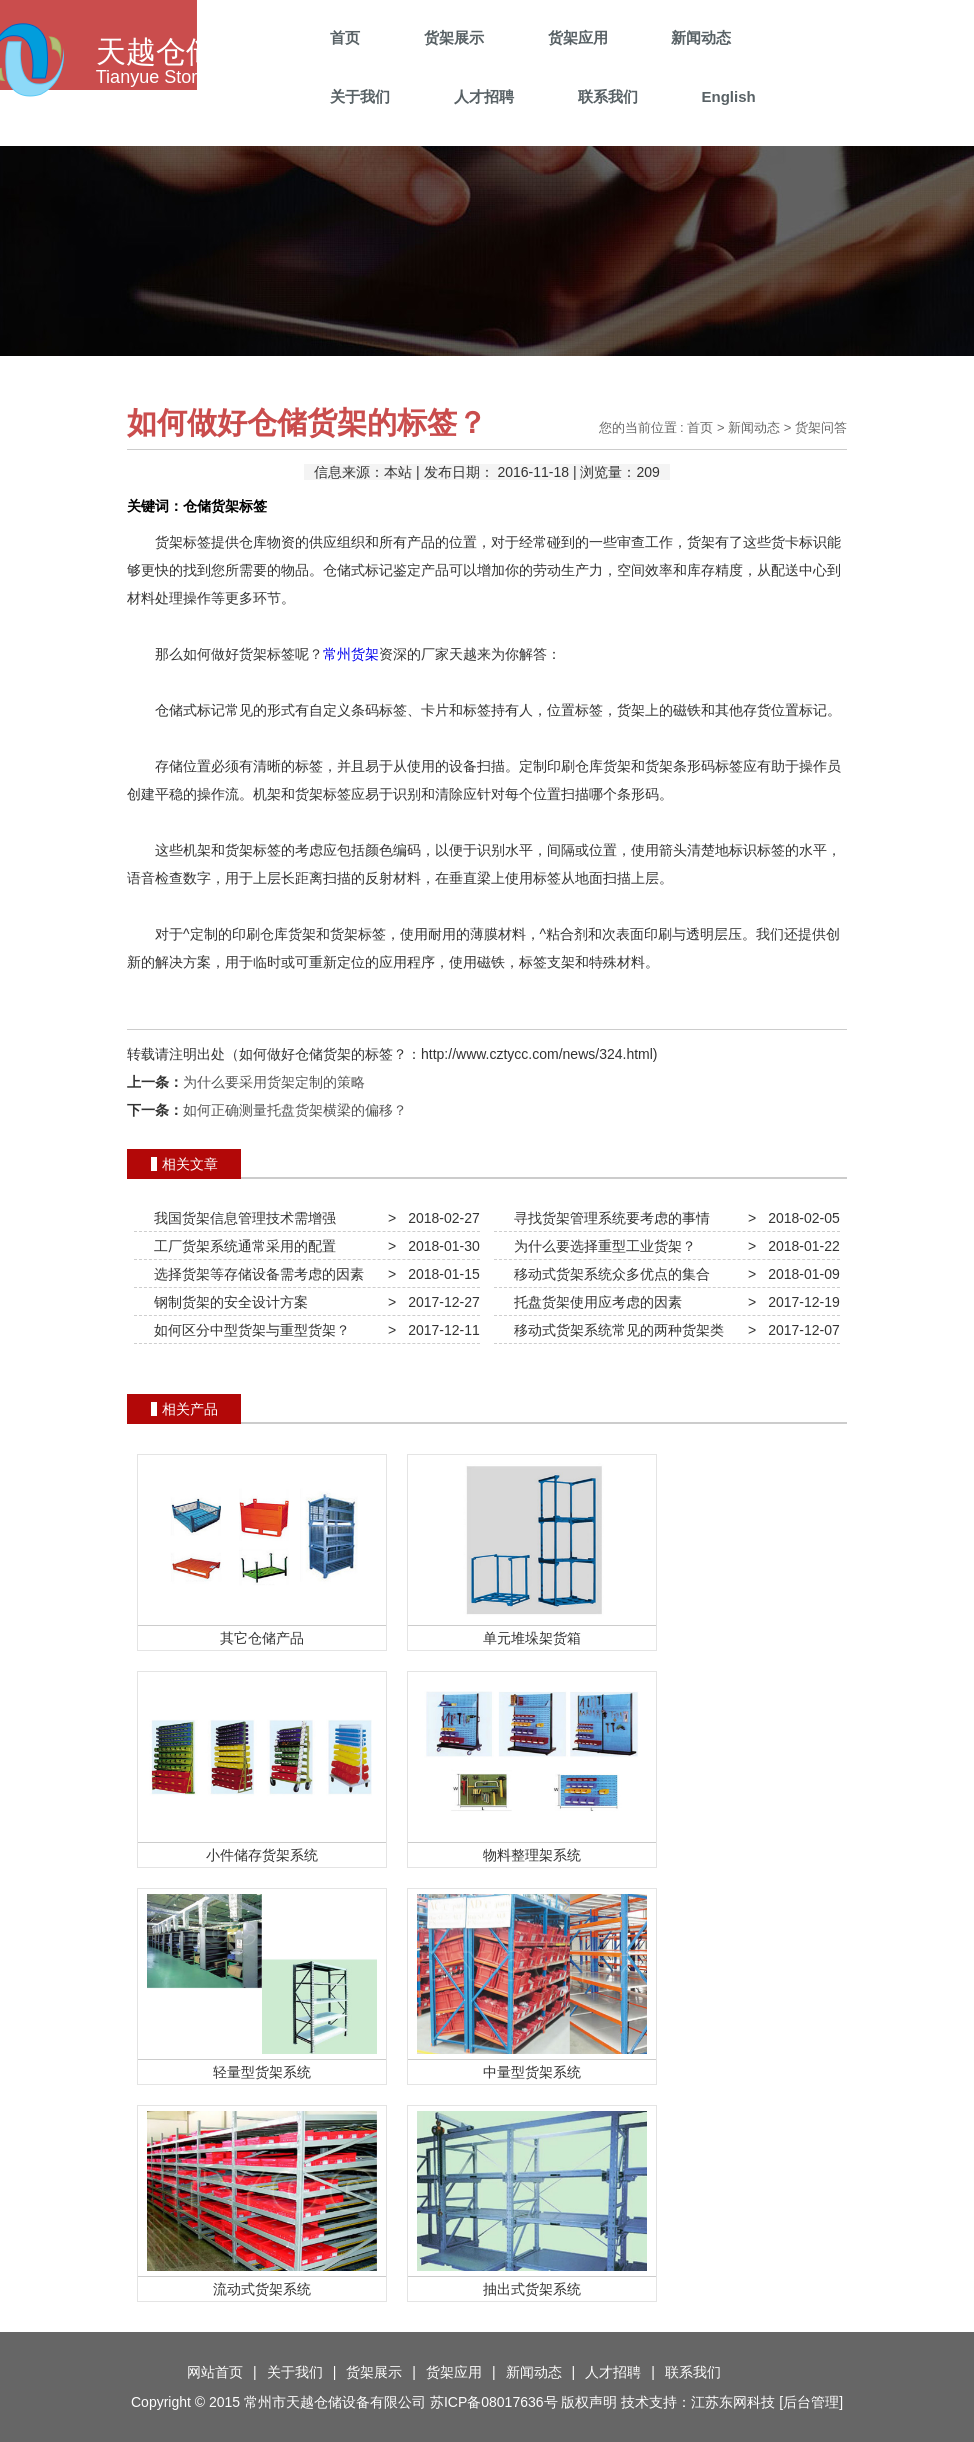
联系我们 (608, 96)
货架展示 (454, 37)
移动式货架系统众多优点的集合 (608, 1274)
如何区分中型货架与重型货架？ (248, 1330)
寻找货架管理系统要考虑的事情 (608, 1218)
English (728, 96)
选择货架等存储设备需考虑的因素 (255, 1274)
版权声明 (589, 2402)
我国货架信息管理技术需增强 (241, 1218)
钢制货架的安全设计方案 (227, 1302)
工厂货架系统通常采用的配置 (241, 1246)
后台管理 (811, 2402)
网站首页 (215, 2372)
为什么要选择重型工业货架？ (601, 1246)
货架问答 (821, 427)
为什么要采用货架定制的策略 (274, 1082)
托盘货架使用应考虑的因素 (594, 1302)
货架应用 (578, 37)
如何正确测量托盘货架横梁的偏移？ (295, 1110)
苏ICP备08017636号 (494, 2402)
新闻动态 (701, 37)
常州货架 (351, 654)
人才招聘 (484, 96)
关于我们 (360, 96)
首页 (345, 37)
